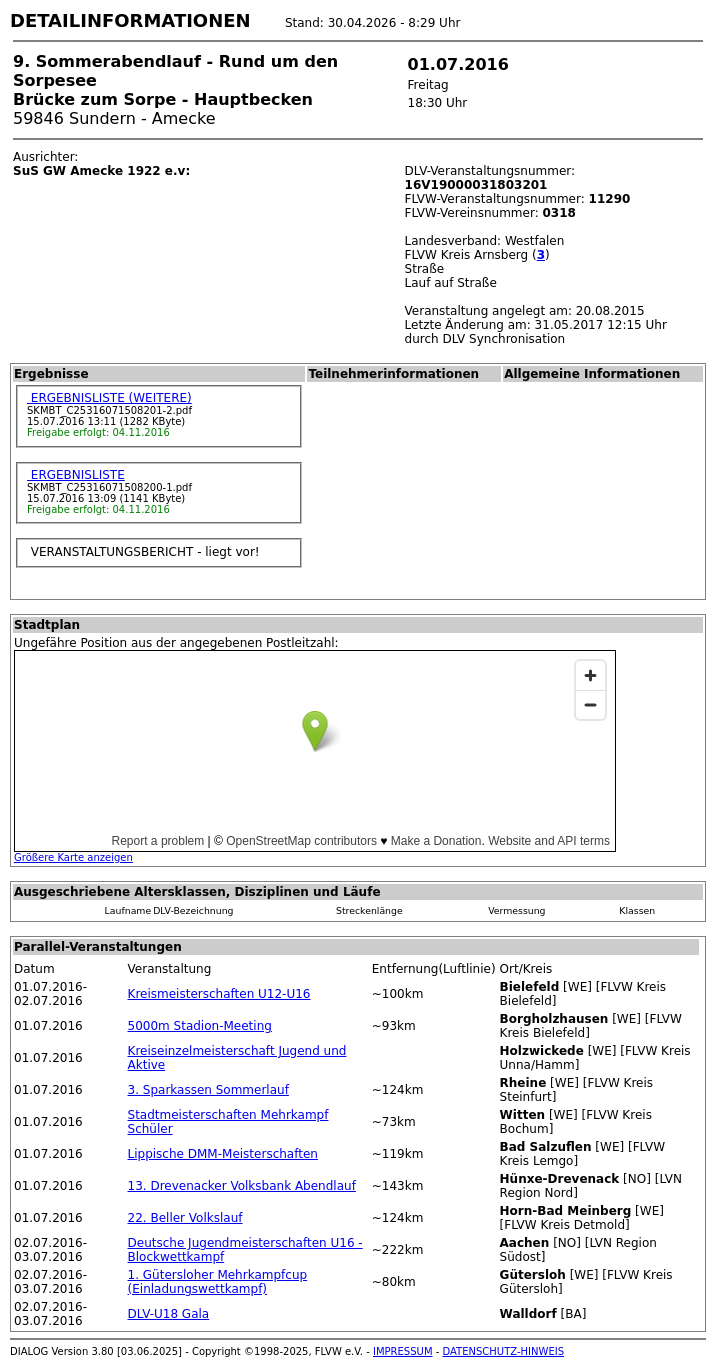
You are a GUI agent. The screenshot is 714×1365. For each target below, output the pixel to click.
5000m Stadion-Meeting (200, 1026)
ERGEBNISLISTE (76, 475)
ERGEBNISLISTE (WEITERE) (109, 398)
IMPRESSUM (403, 1351)
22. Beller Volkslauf (185, 1218)
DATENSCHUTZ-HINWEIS (504, 1351)
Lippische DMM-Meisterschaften (223, 1154)
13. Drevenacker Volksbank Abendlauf (242, 1186)
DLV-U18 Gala (169, 1314)
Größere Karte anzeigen (73, 857)
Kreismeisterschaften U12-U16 (219, 994)
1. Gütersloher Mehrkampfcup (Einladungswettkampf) (218, 1282)
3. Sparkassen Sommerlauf (208, 1090)
